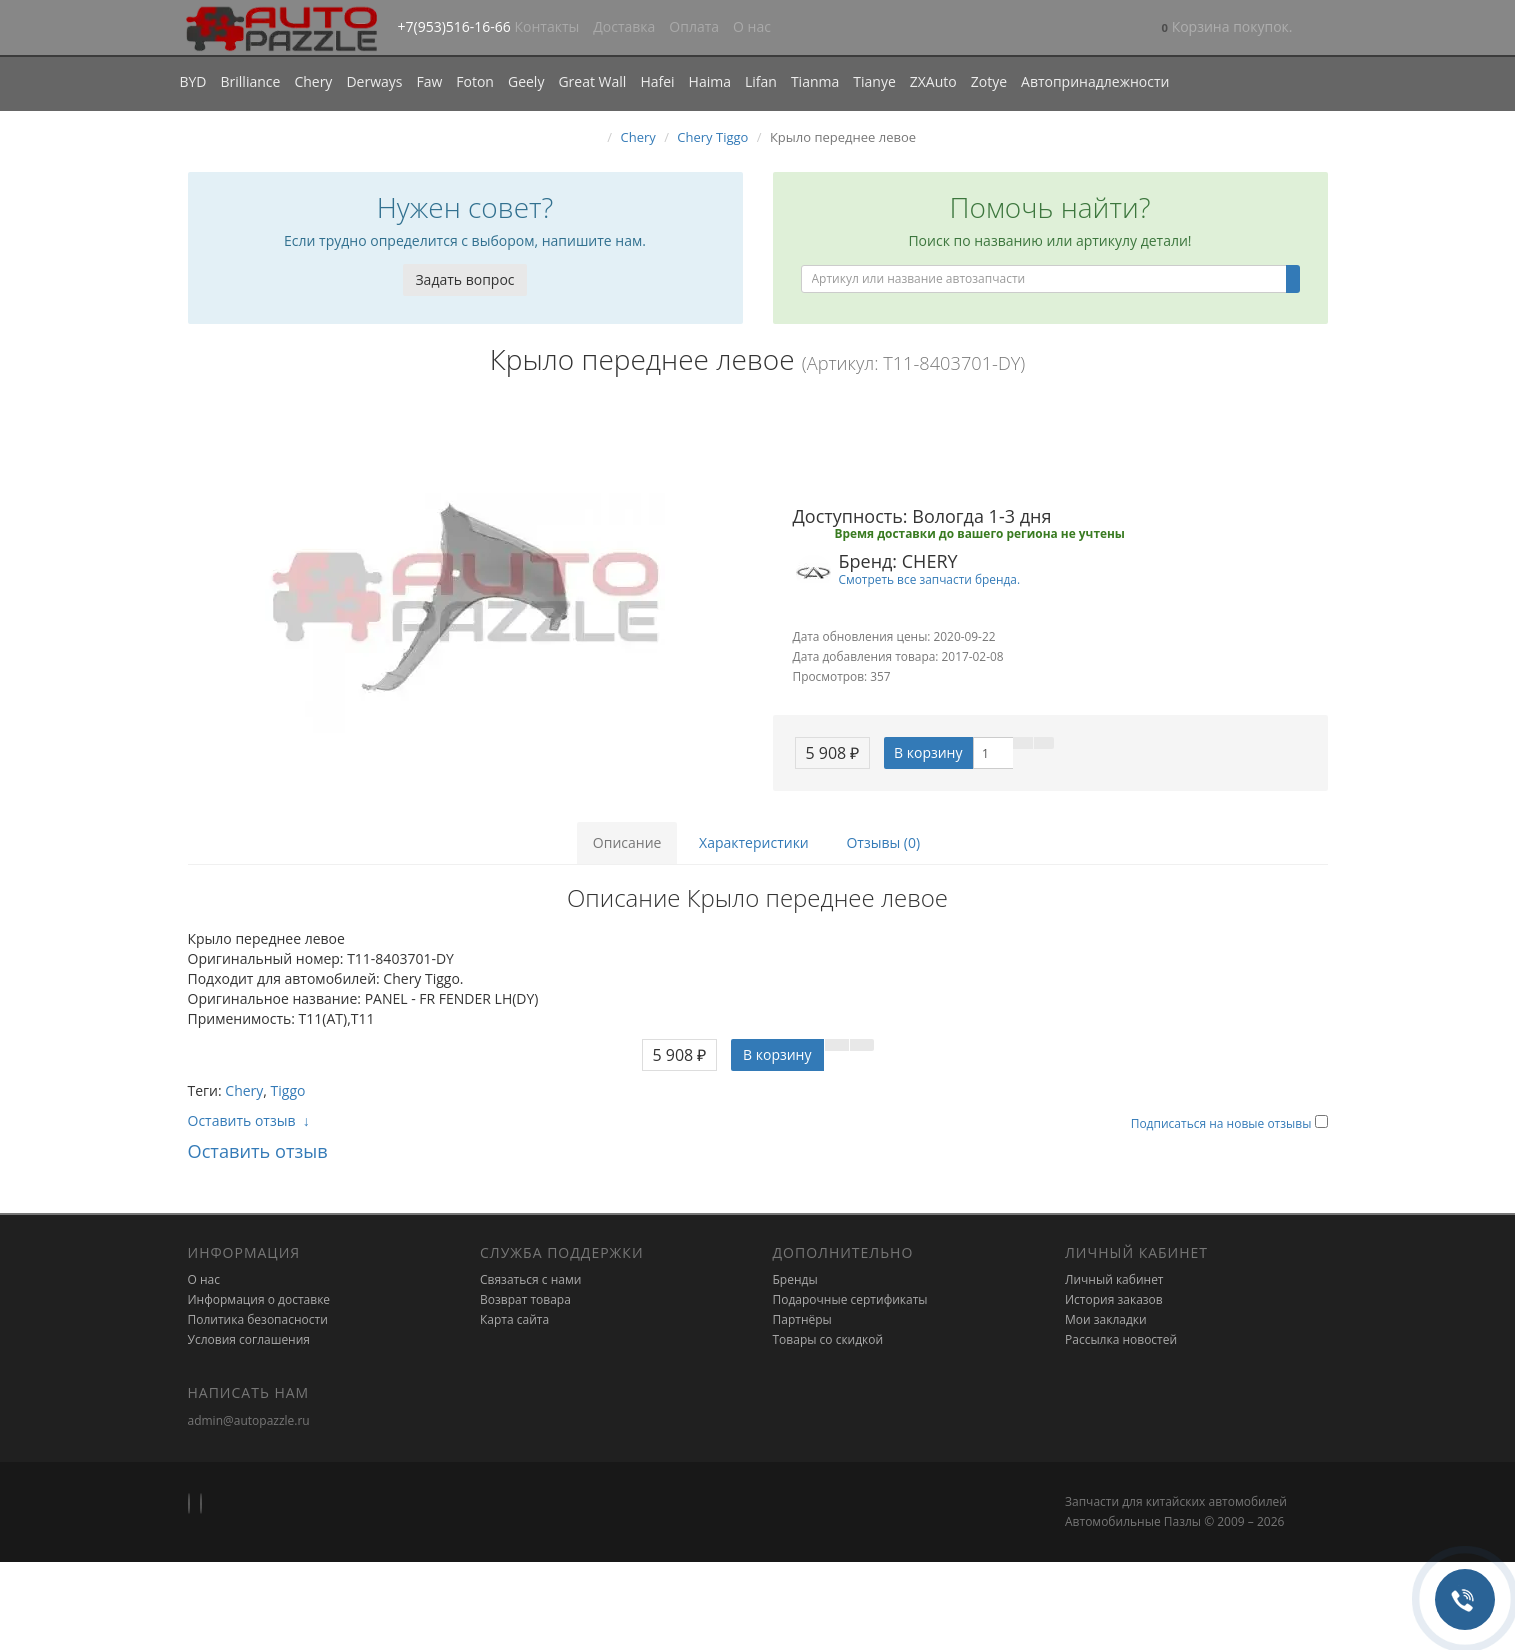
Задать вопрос (464, 279)
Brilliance (251, 81)
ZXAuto (933, 81)
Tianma (815, 81)
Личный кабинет (1114, 1279)
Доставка (624, 26)
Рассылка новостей (1121, 1339)
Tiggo (288, 1090)
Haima (710, 81)
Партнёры (802, 1319)
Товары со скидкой (828, 1339)
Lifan (761, 81)
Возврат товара (525, 1299)
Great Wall (592, 81)
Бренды (795, 1279)
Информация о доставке (259, 1299)
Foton (475, 81)
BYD (193, 81)
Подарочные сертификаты (850, 1299)
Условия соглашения (249, 1339)
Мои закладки (1106, 1319)
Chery (313, 81)
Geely (526, 81)
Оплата (694, 26)
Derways (374, 81)
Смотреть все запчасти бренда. (930, 579)
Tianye (874, 81)
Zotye (989, 81)
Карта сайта (514, 1319)
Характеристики (754, 842)
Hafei (657, 81)
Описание (627, 842)
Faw (429, 81)
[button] (1227, 28)
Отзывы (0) (883, 842)
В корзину (928, 752)
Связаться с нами (530, 1279)
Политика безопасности (258, 1319)
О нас (752, 26)
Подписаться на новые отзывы (1223, 1123)
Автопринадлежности (1095, 81)
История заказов (1114, 1299)
